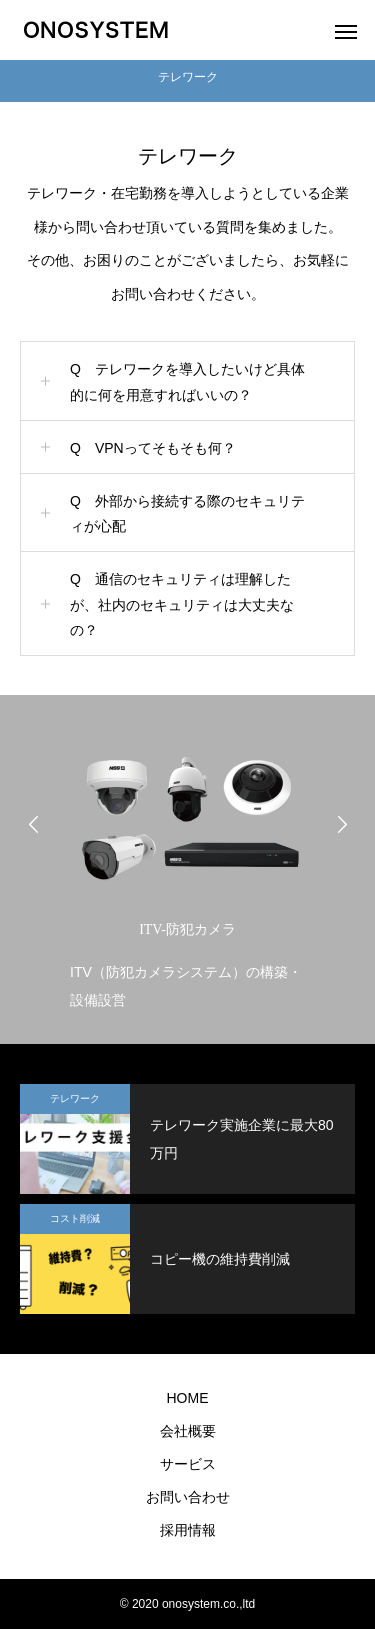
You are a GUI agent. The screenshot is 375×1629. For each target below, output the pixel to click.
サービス (188, 1464)
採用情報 (188, 1530)
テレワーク (75, 1098)
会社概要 (188, 1431)
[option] (187, 874)
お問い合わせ (188, 1497)
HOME (188, 1398)
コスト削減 (75, 1218)
